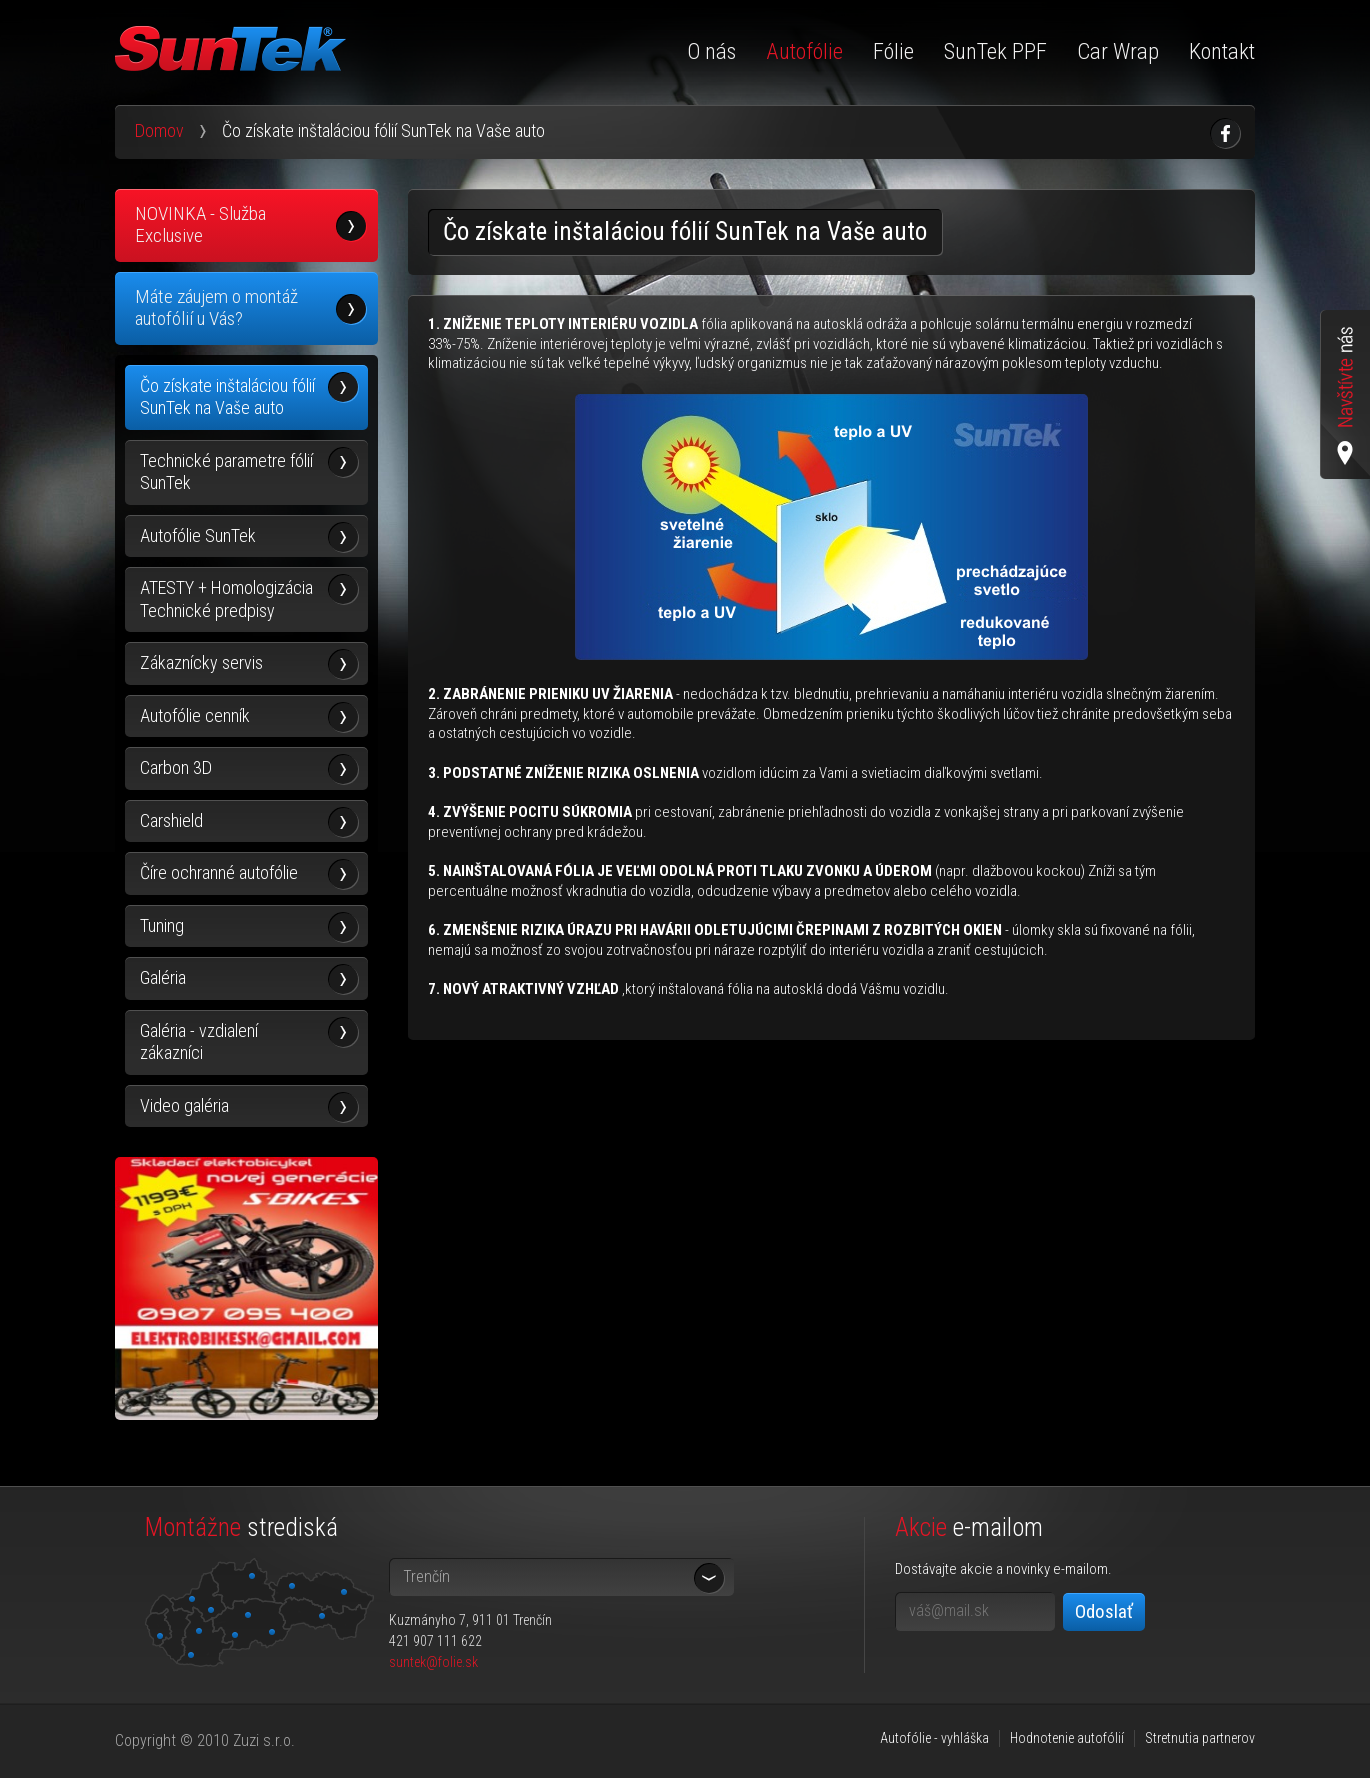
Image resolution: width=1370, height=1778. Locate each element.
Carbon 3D (176, 767)
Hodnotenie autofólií (1067, 1738)
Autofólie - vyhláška (934, 1738)
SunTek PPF (995, 51)
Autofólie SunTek (198, 535)
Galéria (163, 977)
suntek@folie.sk (433, 1662)
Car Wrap (1118, 51)
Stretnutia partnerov (1200, 1738)
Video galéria (184, 1105)
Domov (159, 130)
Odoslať (1104, 1611)
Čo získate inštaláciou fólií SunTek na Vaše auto (227, 397)
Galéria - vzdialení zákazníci (199, 1042)
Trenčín (426, 1576)
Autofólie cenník (195, 715)
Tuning (162, 925)
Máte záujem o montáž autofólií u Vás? (216, 308)
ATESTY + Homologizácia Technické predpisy (226, 599)
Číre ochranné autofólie (219, 872)
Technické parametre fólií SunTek (226, 472)
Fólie (893, 51)
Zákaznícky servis (201, 662)
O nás (711, 51)
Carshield (171, 820)
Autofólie (804, 51)
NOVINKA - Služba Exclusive (200, 225)
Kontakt (1222, 51)
